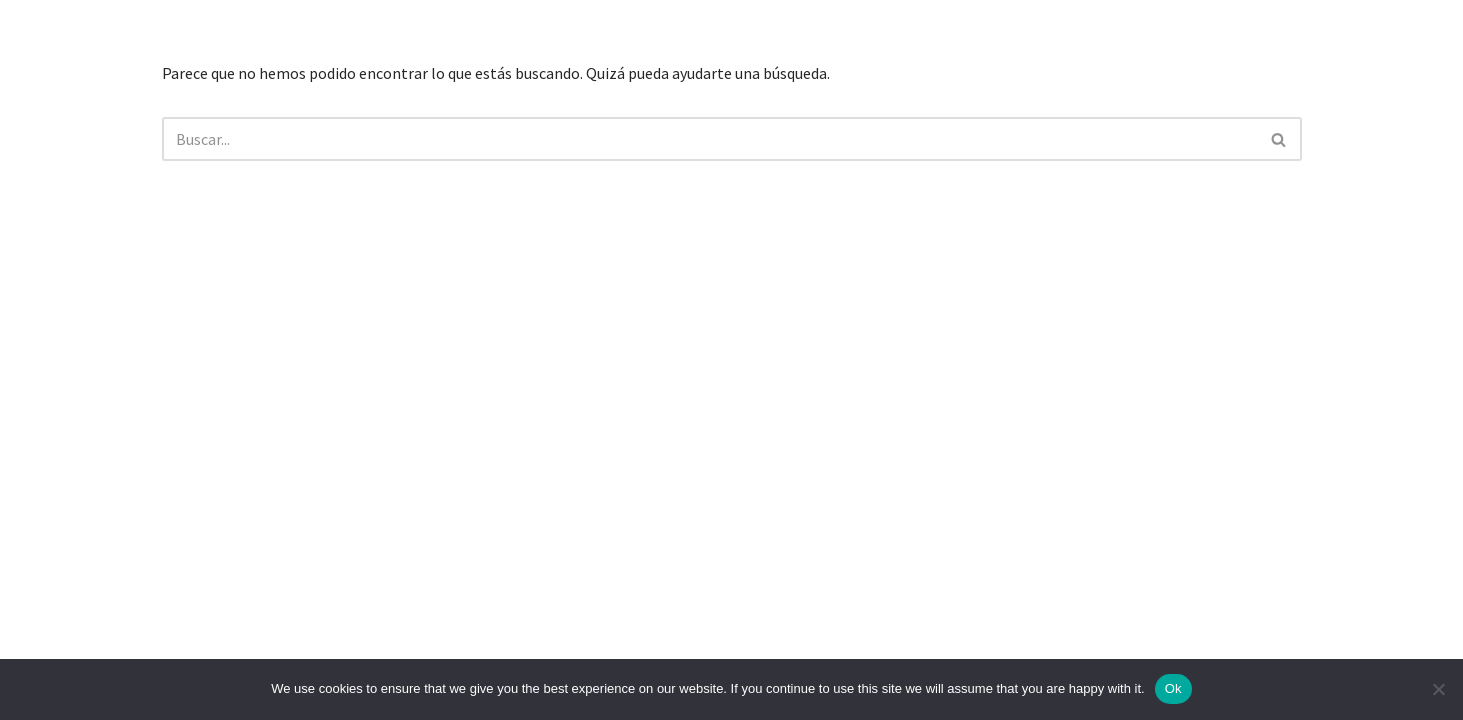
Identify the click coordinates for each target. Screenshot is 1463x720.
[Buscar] (709, 139)
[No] (1438, 689)
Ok (1173, 688)
